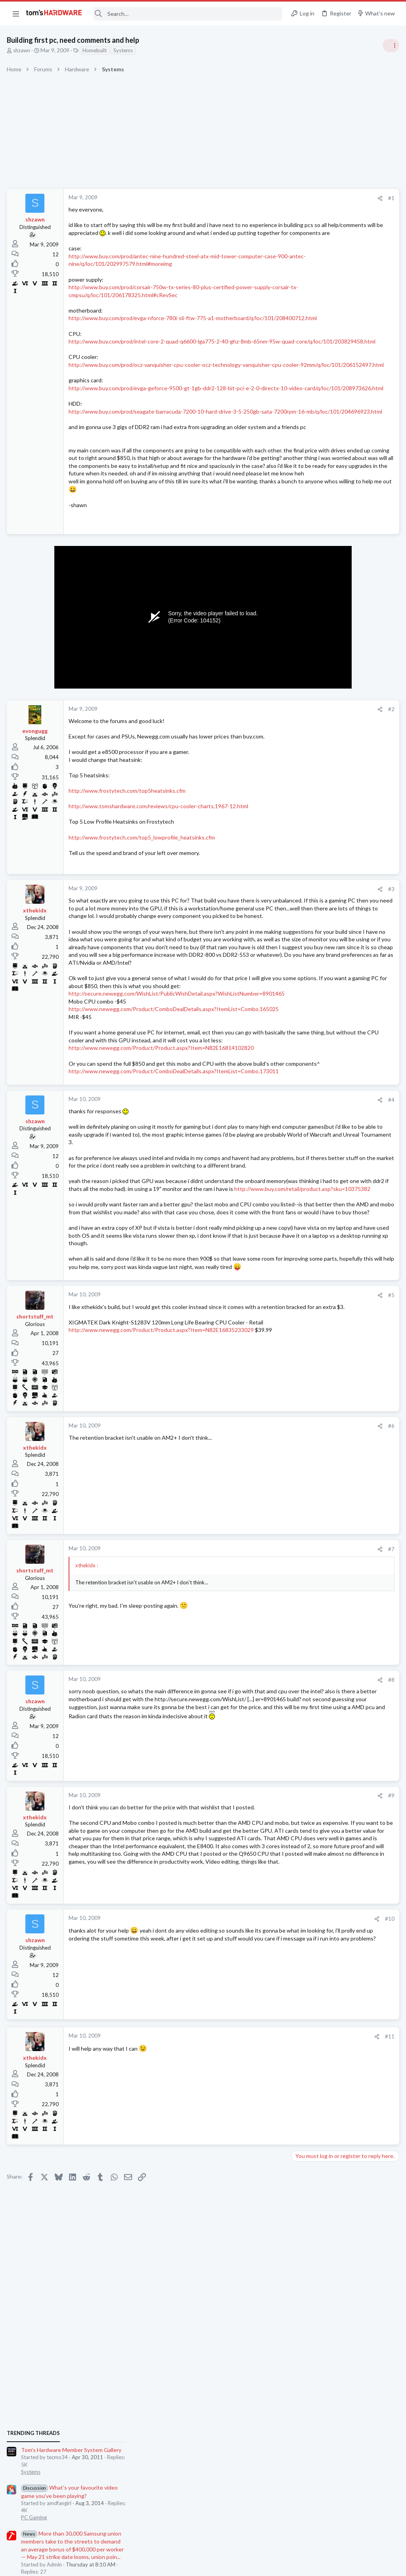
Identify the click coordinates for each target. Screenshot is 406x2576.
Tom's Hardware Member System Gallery (343, 447)
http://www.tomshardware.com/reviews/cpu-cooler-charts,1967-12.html (159, 891)
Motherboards (310, 897)
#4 (263, 1270)
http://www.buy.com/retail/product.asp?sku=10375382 (138, 1390)
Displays (303, 974)
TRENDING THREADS (305, 430)
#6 (263, 1659)
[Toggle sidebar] (389, 45)
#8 (263, 1913)
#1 (263, 198)
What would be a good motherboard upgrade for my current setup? (338, 874)
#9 (263, 2028)
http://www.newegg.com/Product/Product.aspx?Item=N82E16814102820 (162, 1203)
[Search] (187, 14)
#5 (263, 1528)
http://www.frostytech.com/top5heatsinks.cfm (128, 876)
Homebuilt (96, 50)
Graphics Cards (311, 730)
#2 (263, 795)
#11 (261, 2272)
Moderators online (308, 1118)
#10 (261, 2153)
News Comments (313, 576)
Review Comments (315, 622)
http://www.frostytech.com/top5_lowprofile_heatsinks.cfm (143, 922)
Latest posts (298, 811)
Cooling (302, 1013)
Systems (124, 50)
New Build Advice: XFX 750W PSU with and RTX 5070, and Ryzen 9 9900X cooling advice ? (345, 1076)
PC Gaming (306, 515)
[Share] (252, 198)
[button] (16, 13)
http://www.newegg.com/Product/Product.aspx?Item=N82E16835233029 (162, 1570)
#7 (263, 1782)
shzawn (22, 50)
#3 (263, 974)
